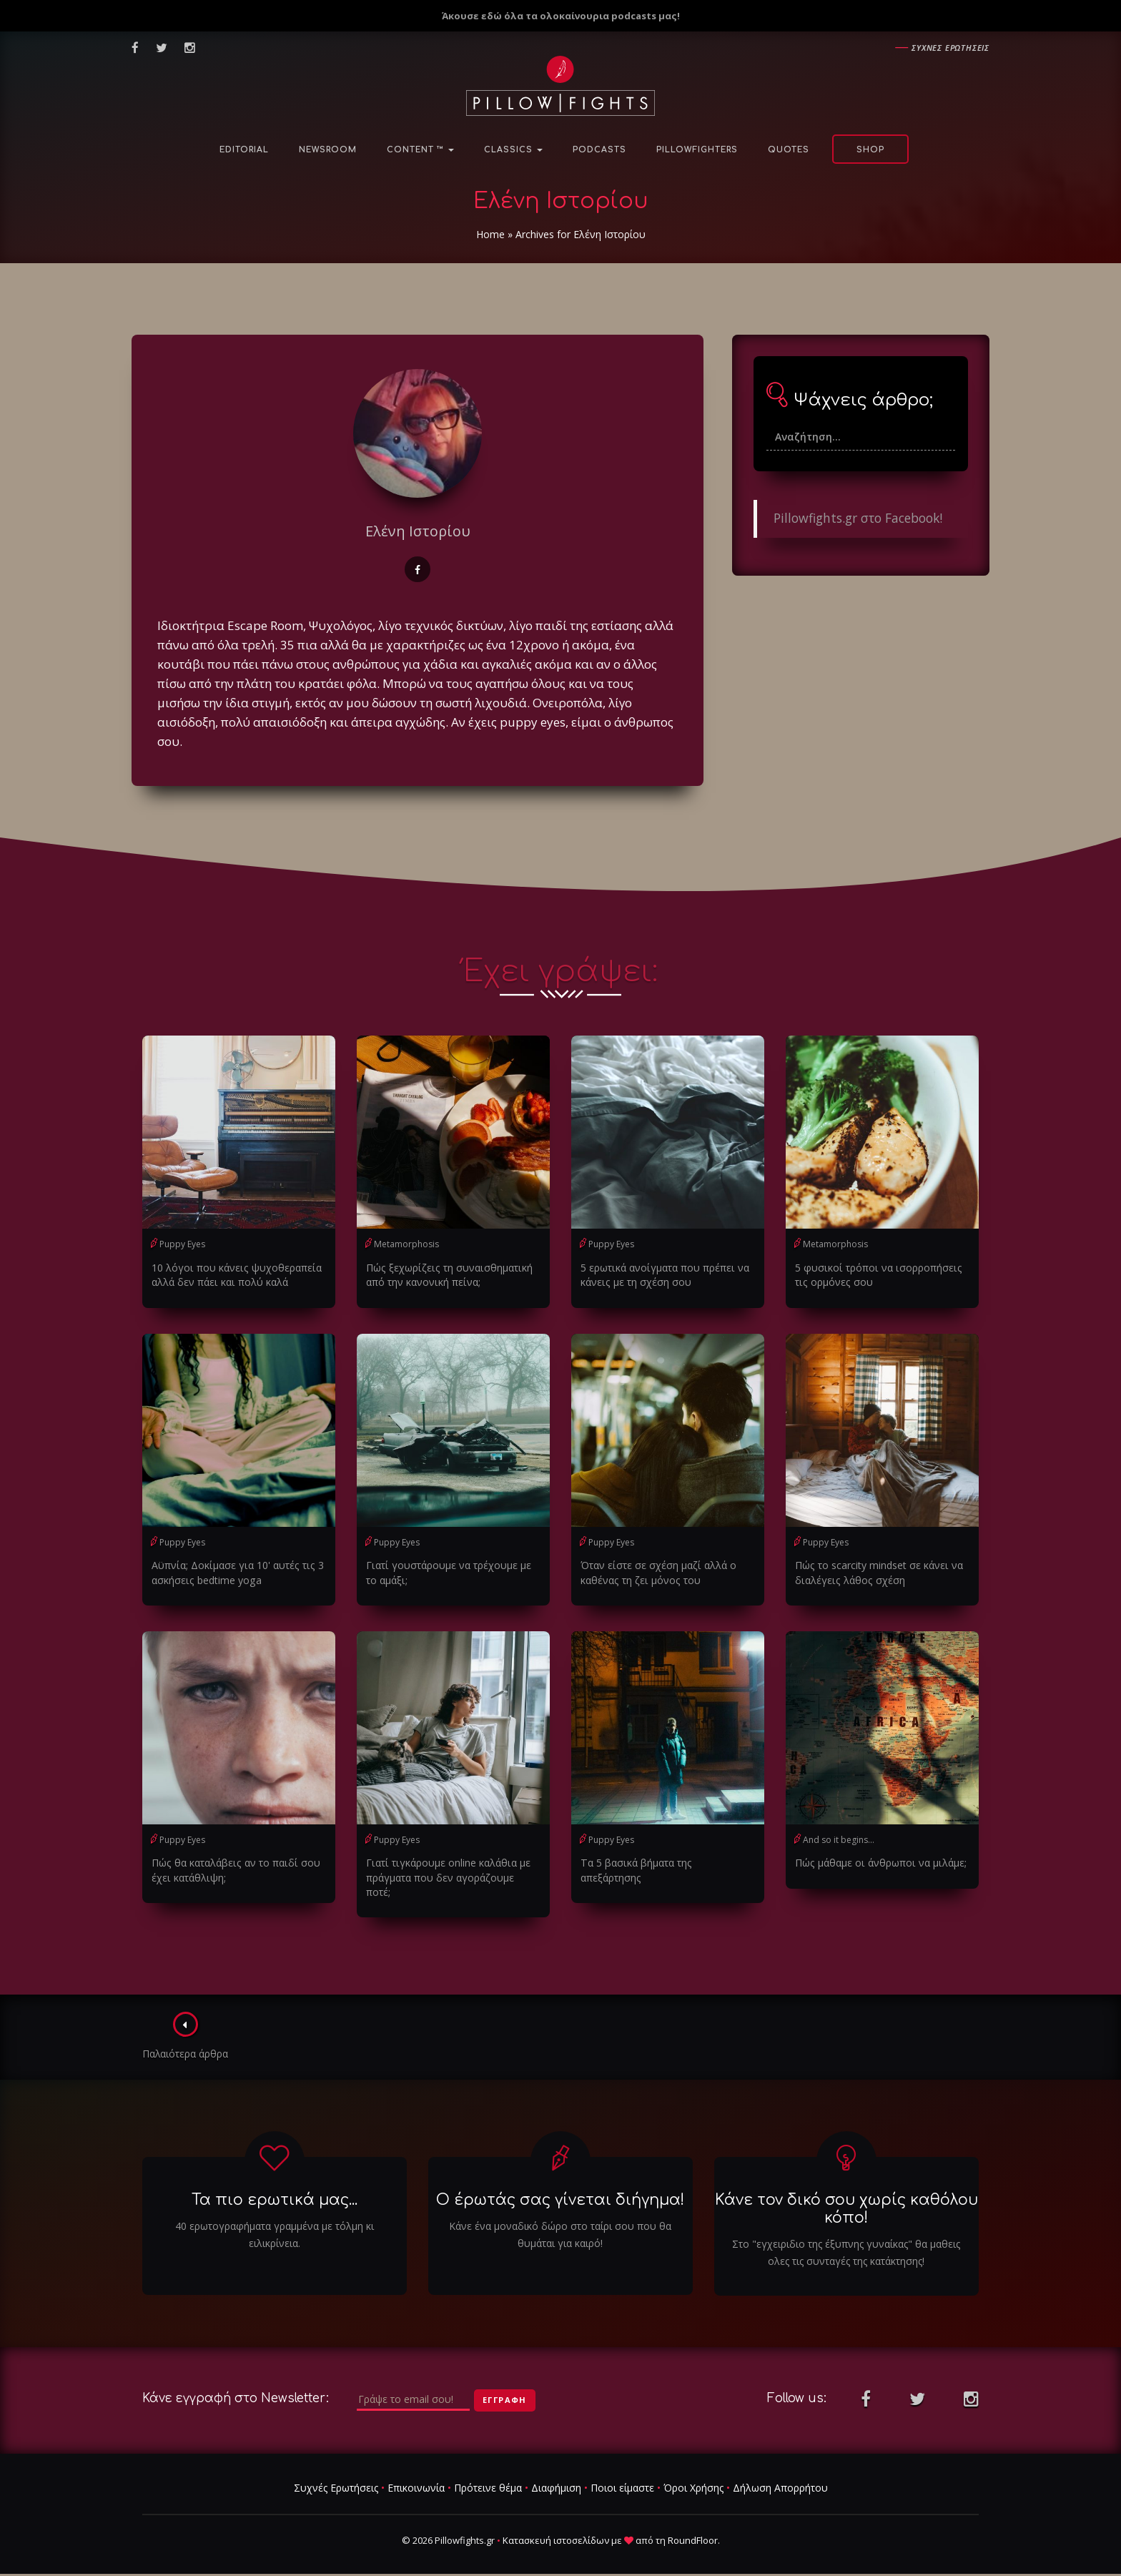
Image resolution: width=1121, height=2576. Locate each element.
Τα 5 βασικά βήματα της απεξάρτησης (666, 1862)
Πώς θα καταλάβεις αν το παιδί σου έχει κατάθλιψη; (233, 1869)
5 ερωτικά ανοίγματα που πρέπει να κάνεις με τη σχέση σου (663, 1275)
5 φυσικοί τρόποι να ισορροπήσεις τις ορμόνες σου (875, 1275)
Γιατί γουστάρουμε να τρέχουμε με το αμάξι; (447, 1572)
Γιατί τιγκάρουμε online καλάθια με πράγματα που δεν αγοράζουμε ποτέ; (452, 1869)
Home (490, 234)
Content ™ (420, 149)
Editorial (244, 149)
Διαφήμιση (556, 2472)
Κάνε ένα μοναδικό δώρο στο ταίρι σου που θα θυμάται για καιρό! (560, 2219)
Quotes (788, 149)
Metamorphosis (406, 1244)
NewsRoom (328, 149)
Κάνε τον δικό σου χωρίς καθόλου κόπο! (846, 2193)
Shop (870, 149)
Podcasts (599, 149)
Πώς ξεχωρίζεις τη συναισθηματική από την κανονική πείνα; (446, 1275)
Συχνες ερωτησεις (950, 47)
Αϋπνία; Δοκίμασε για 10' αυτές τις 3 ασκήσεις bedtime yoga (235, 1572)
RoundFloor (693, 2525)
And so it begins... (838, 1839)
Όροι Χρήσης (693, 2472)
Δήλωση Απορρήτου (780, 2472)
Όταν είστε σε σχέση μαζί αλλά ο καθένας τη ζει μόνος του (657, 1572)
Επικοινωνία (416, 2472)
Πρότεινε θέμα (488, 2472)
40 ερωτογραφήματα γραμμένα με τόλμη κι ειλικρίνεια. (274, 2219)
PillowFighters (697, 149)
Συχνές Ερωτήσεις (336, 2472)
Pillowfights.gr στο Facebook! (858, 517)
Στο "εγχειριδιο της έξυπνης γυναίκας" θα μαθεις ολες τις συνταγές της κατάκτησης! (846, 2237)
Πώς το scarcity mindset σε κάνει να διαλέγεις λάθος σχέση (877, 1572)
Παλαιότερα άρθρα (185, 2021)
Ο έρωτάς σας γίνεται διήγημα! (560, 2184)
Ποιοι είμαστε (622, 2472)
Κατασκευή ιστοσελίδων (556, 2525)
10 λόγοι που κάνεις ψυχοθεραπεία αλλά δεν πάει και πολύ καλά (234, 1275)
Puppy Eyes (182, 1244)
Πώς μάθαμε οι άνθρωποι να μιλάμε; (878, 1862)
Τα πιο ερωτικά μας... (274, 2184)
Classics (513, 149)
